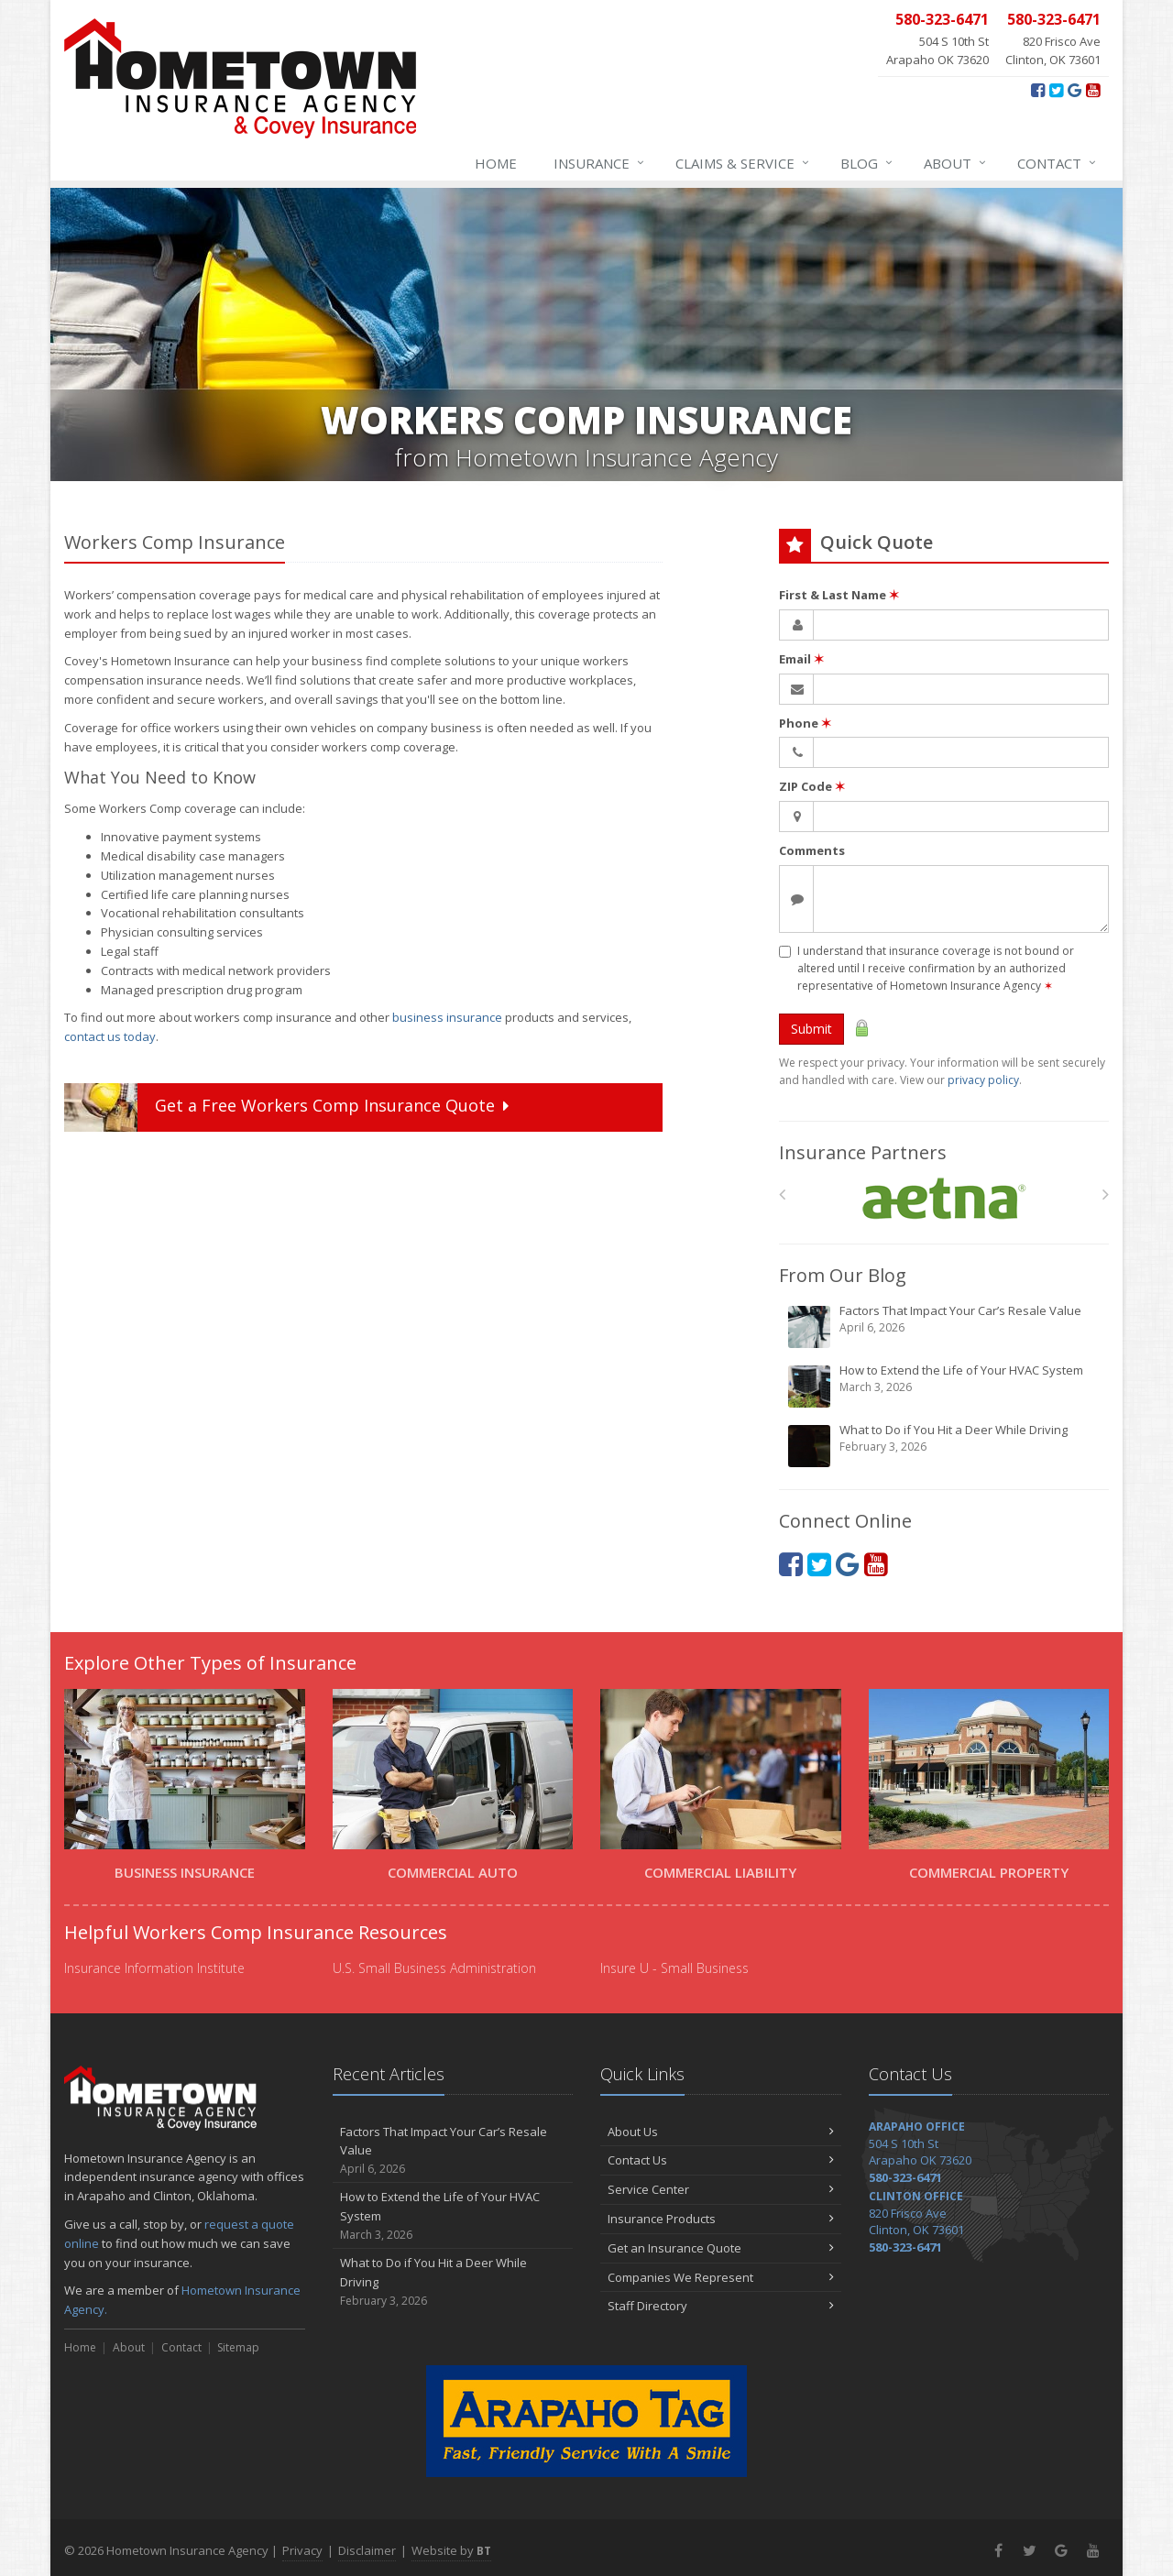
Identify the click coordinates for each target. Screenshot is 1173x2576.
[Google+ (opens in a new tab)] (1074, 90)
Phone (805, 723)
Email (801, 659)
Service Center (721, 2189)
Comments (812, 850)
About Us (721, 2131)
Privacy (302, 2550)
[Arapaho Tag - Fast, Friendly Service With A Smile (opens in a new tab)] (586, 2421)
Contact (1057, 163)
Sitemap (238, 2347)
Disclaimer (367, 2550)
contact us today (110, 1036)
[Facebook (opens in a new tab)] (1038, 90)
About (956, 163)
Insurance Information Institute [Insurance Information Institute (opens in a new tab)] (154, 1968)
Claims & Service (743, 163)
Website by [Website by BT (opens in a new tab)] (451, 2550)
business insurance (447, 1017)
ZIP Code (812, 786)
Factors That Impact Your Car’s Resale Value (945, 1326)
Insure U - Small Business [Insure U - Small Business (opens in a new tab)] (674, 1968)
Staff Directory (721, 2305)
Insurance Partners (863, 1152)
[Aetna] (944, 1199)
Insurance (600, 163)
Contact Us (721, 2160)
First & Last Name (839, 594)
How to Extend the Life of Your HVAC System (945, 1385)
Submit (811, 1028)
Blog (867, 163)
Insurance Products (721, 2218)
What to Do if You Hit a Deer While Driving (945, 1445)
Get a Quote (288, 1107)
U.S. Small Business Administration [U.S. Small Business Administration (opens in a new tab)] (434, 1968)
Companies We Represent (721, 2277)
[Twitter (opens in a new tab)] (1056, 90)
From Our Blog (842, 1275)
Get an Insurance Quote (721, 2248)
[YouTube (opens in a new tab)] (1093, 90)
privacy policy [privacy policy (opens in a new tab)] (983, 1080)
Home (496, 163)
